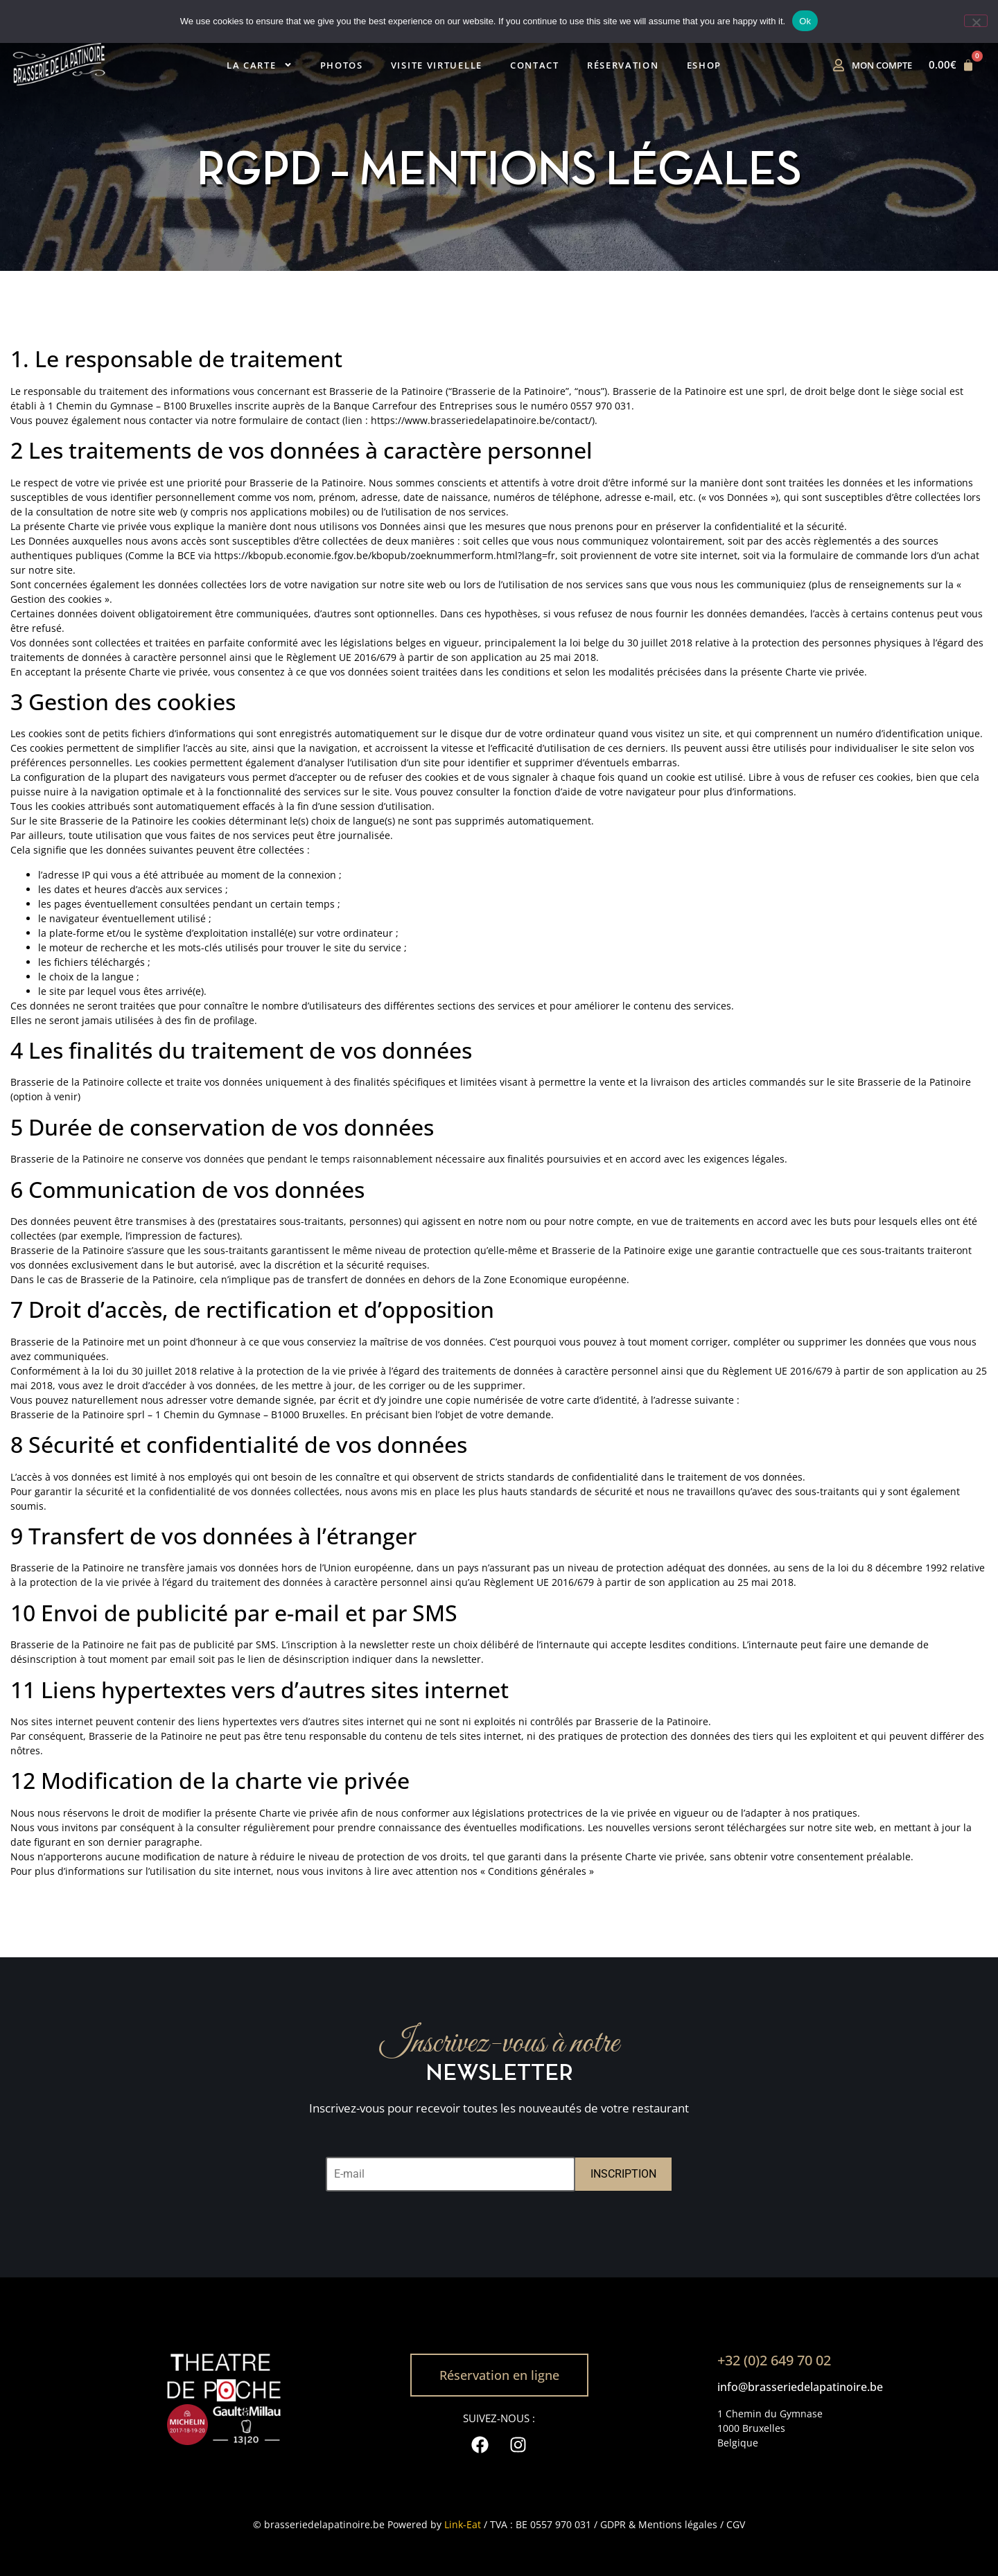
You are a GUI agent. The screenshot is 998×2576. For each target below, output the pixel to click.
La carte (259, 64)
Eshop (704, 65)
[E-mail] (450, 2174)
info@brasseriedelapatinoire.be (800, 2386)
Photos (341, 65)
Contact (534, 65)
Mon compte (882, 65)
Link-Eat (462, 2524)
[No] (976, 21)
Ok (805, 21)
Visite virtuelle (436, 65)
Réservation (623, 65)
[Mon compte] (838, 65)
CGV (735, 2524)
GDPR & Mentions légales (658, 2524)
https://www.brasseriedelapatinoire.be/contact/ (481, 420)
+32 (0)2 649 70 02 (774, 2360)
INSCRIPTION (623, 2173)
